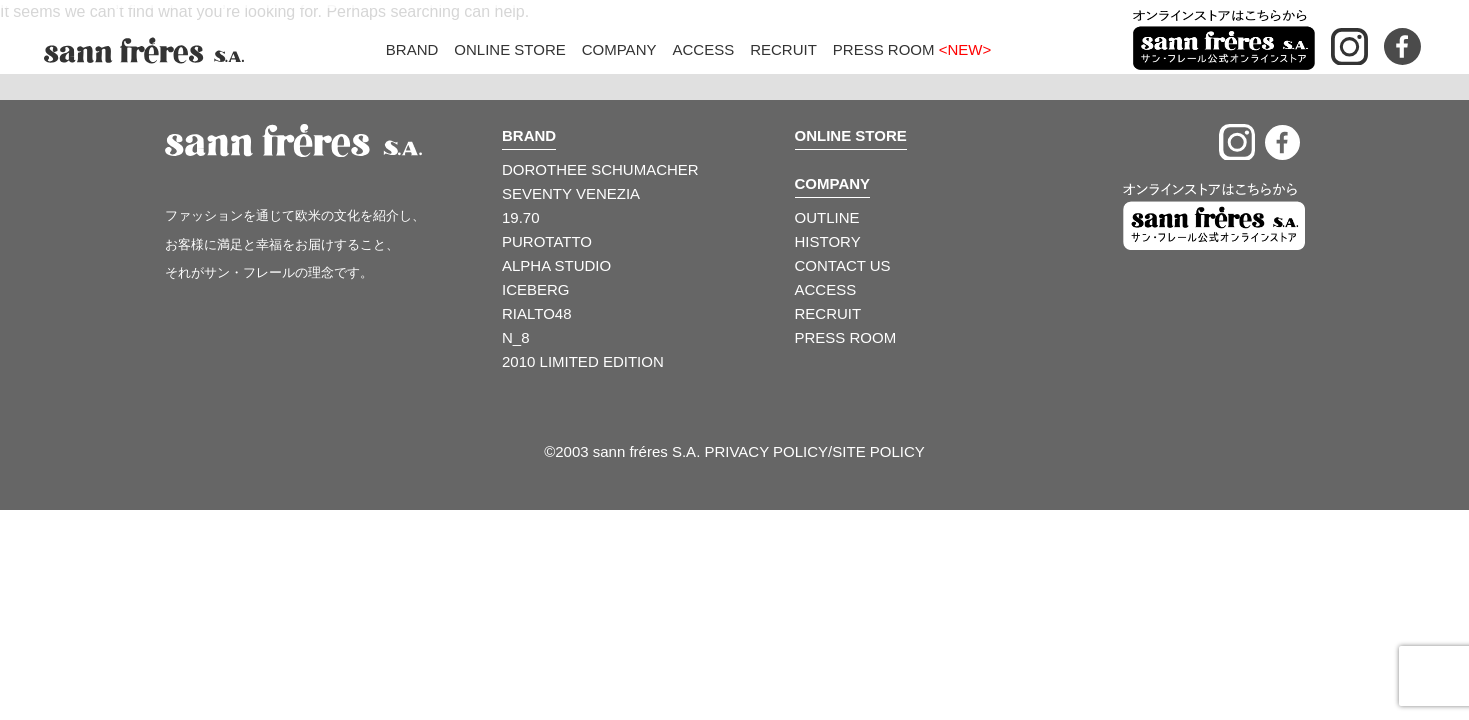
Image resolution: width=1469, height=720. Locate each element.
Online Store (509, 49)
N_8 (516, 337)
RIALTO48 (536, 313)
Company (619, 49)
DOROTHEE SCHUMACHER (600, 169)
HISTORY (828, 241)
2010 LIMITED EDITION (583, 361)
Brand (412, 49)
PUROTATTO (547, 241)
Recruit (783, 49)
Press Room (912, 49)
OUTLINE (827, 217)
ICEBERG (536, 289)
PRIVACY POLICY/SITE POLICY (814, 451)
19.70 (521, 217)
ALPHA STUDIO (556, 265)
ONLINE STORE (851, 135)
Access (703, 49)
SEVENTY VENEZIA (571, 193)
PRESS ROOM (846, 337)
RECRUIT (828, 313)
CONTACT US (843, 265)
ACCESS (826, 289)
